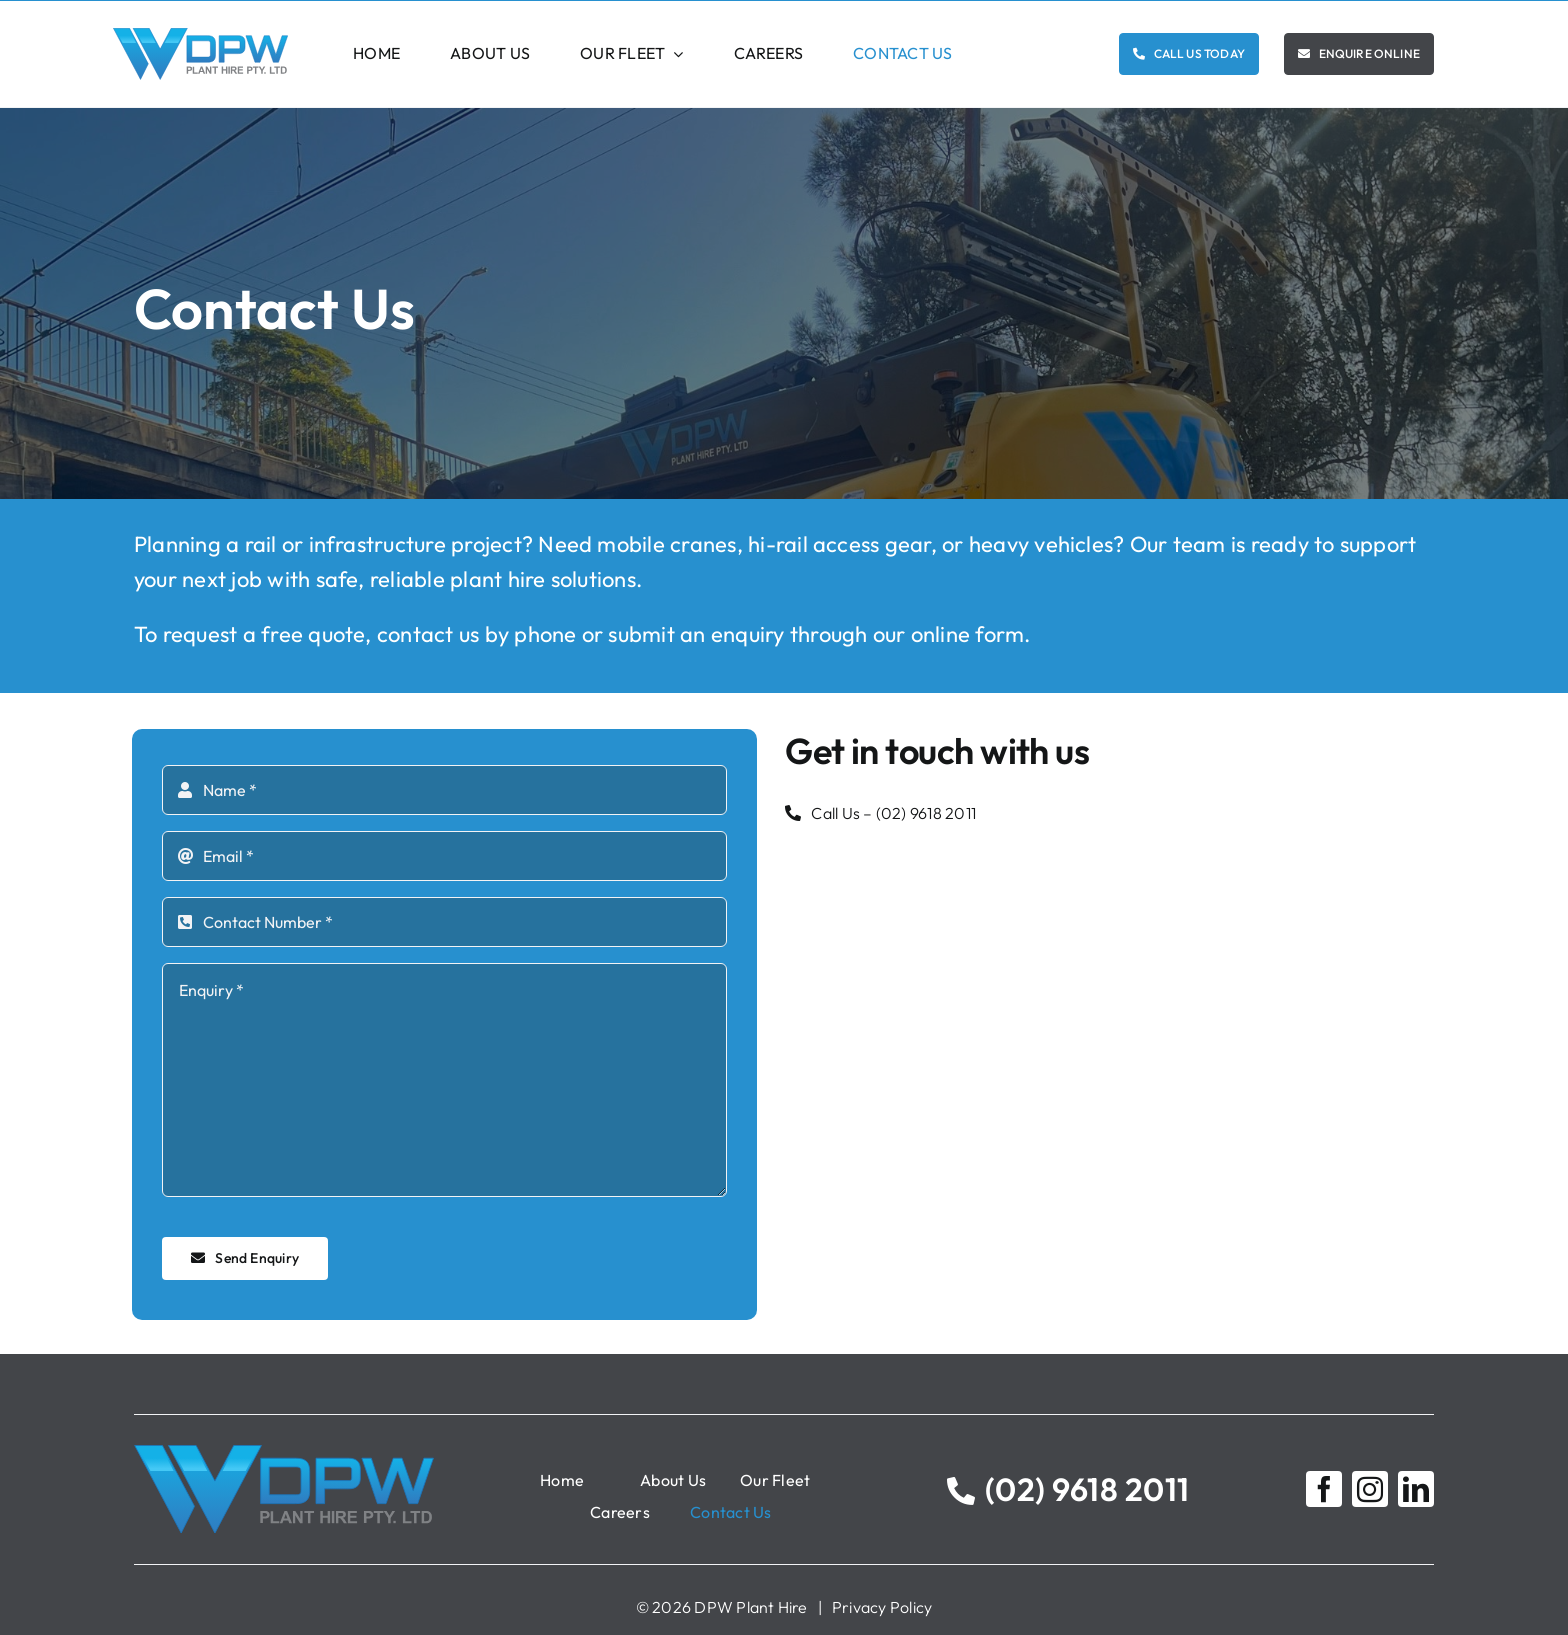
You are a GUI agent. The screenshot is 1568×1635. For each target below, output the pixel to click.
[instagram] (1370, 1489)
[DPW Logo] (200, 36)
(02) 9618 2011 (926, 813)
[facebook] (1324, 1489)
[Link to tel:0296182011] (961, 1491)
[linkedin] (1416, 1489)
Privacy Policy (882, 1607)
